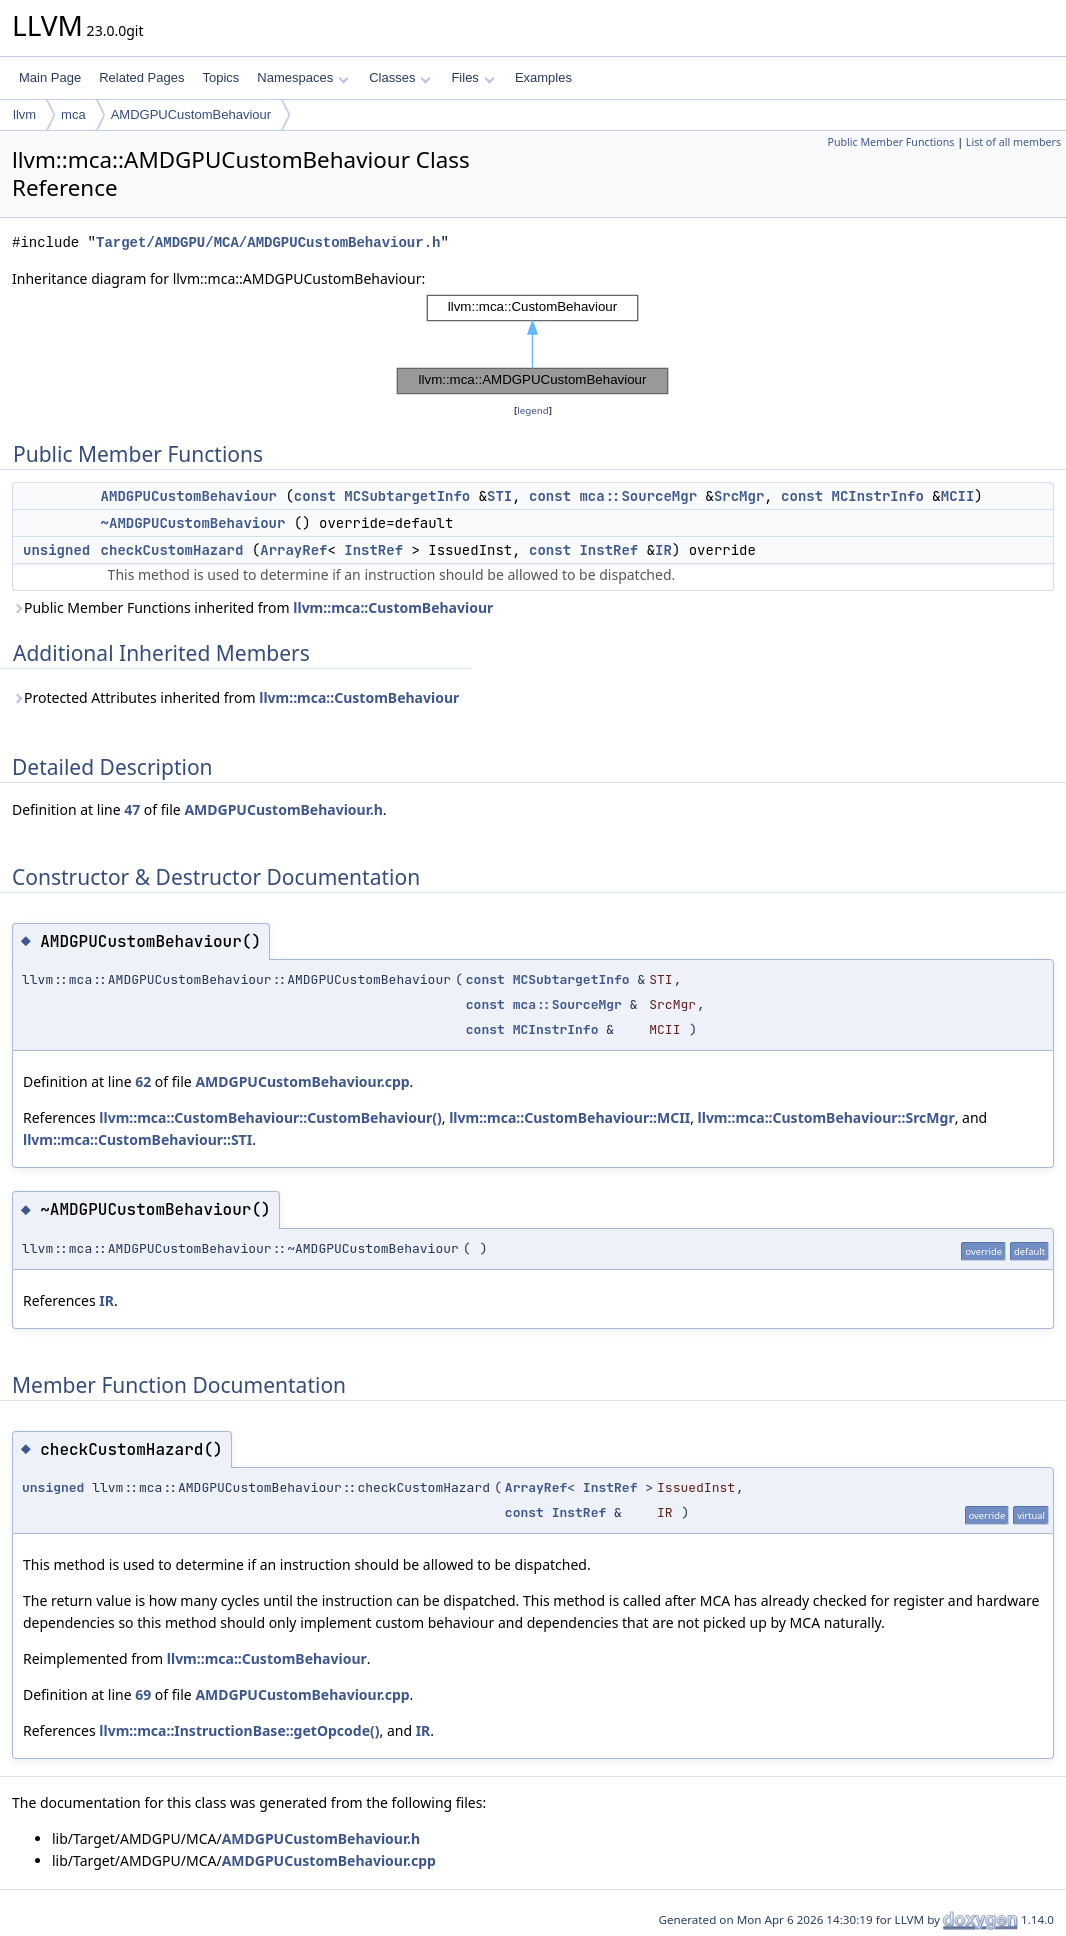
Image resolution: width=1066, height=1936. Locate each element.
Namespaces (302, 77)
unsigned (56, 550)
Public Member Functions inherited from (252, 607)
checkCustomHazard (172, 550)
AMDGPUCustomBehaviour (191, 114)
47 (132, 809)
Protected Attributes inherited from (235, 697)
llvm (24, 114)
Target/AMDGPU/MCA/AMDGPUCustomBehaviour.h (268, 242)
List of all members (1013, 142)
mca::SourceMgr (638, 496)
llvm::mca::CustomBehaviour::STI (137, 1139)
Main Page (50, 77)
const (315, 496)
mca (73, 114)
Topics (220, 77)
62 (143, 1081)
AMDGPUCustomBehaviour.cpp (302, 1081)
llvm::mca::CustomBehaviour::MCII (569, 1117)
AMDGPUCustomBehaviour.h (283, 809)
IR (663, 550)
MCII (958, 496)
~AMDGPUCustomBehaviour (193, 523)
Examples (543, 77)
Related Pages (141, 77)
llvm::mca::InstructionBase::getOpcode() (239, 1730)
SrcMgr (739, 496)
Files (472, 77)
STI (499, 496)
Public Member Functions (890, 142)
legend (533, 410)
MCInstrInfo (878, 496)
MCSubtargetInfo (407, 496)
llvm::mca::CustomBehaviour (393, 607)
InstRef (373, 550)
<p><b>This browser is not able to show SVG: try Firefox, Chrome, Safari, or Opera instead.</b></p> (533, 345)
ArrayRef (293, 550)
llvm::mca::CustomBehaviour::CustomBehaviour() (270, 1117)
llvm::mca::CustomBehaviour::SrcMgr (826, 1117)
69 (143, 1694)
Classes (400, 77)
